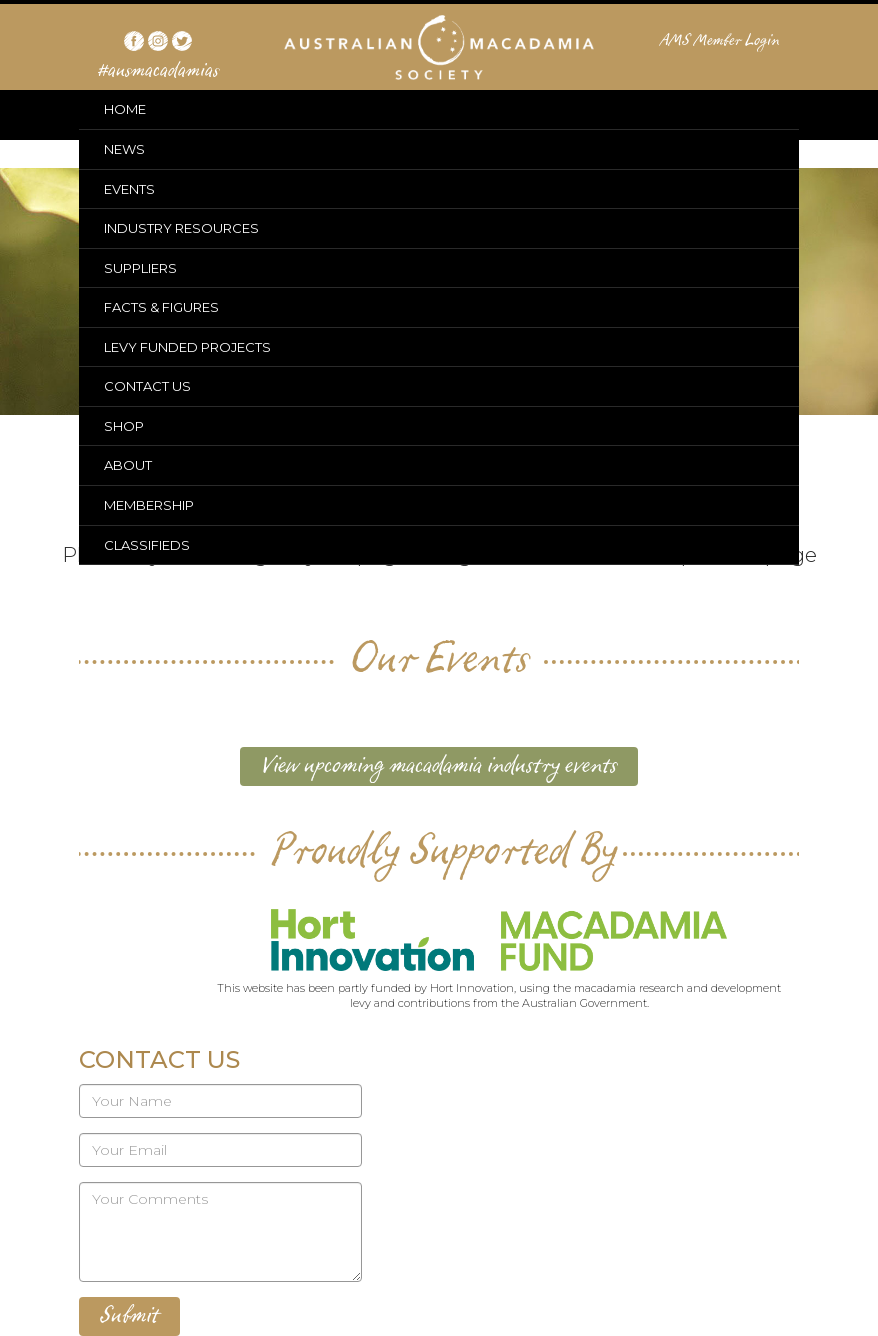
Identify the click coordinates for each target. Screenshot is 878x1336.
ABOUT (128, 465)
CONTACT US (147, 386)
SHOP (124, 426)
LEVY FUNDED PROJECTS (187, 347)
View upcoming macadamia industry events (439, 766)
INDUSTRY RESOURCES (181, 228)
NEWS (124, 149)
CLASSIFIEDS (147, 545)
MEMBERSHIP (149, 505)
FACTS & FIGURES (161, 307)
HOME (125, 109)
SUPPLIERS (140, 268)
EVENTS (129, 189)
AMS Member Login (720, 41)
